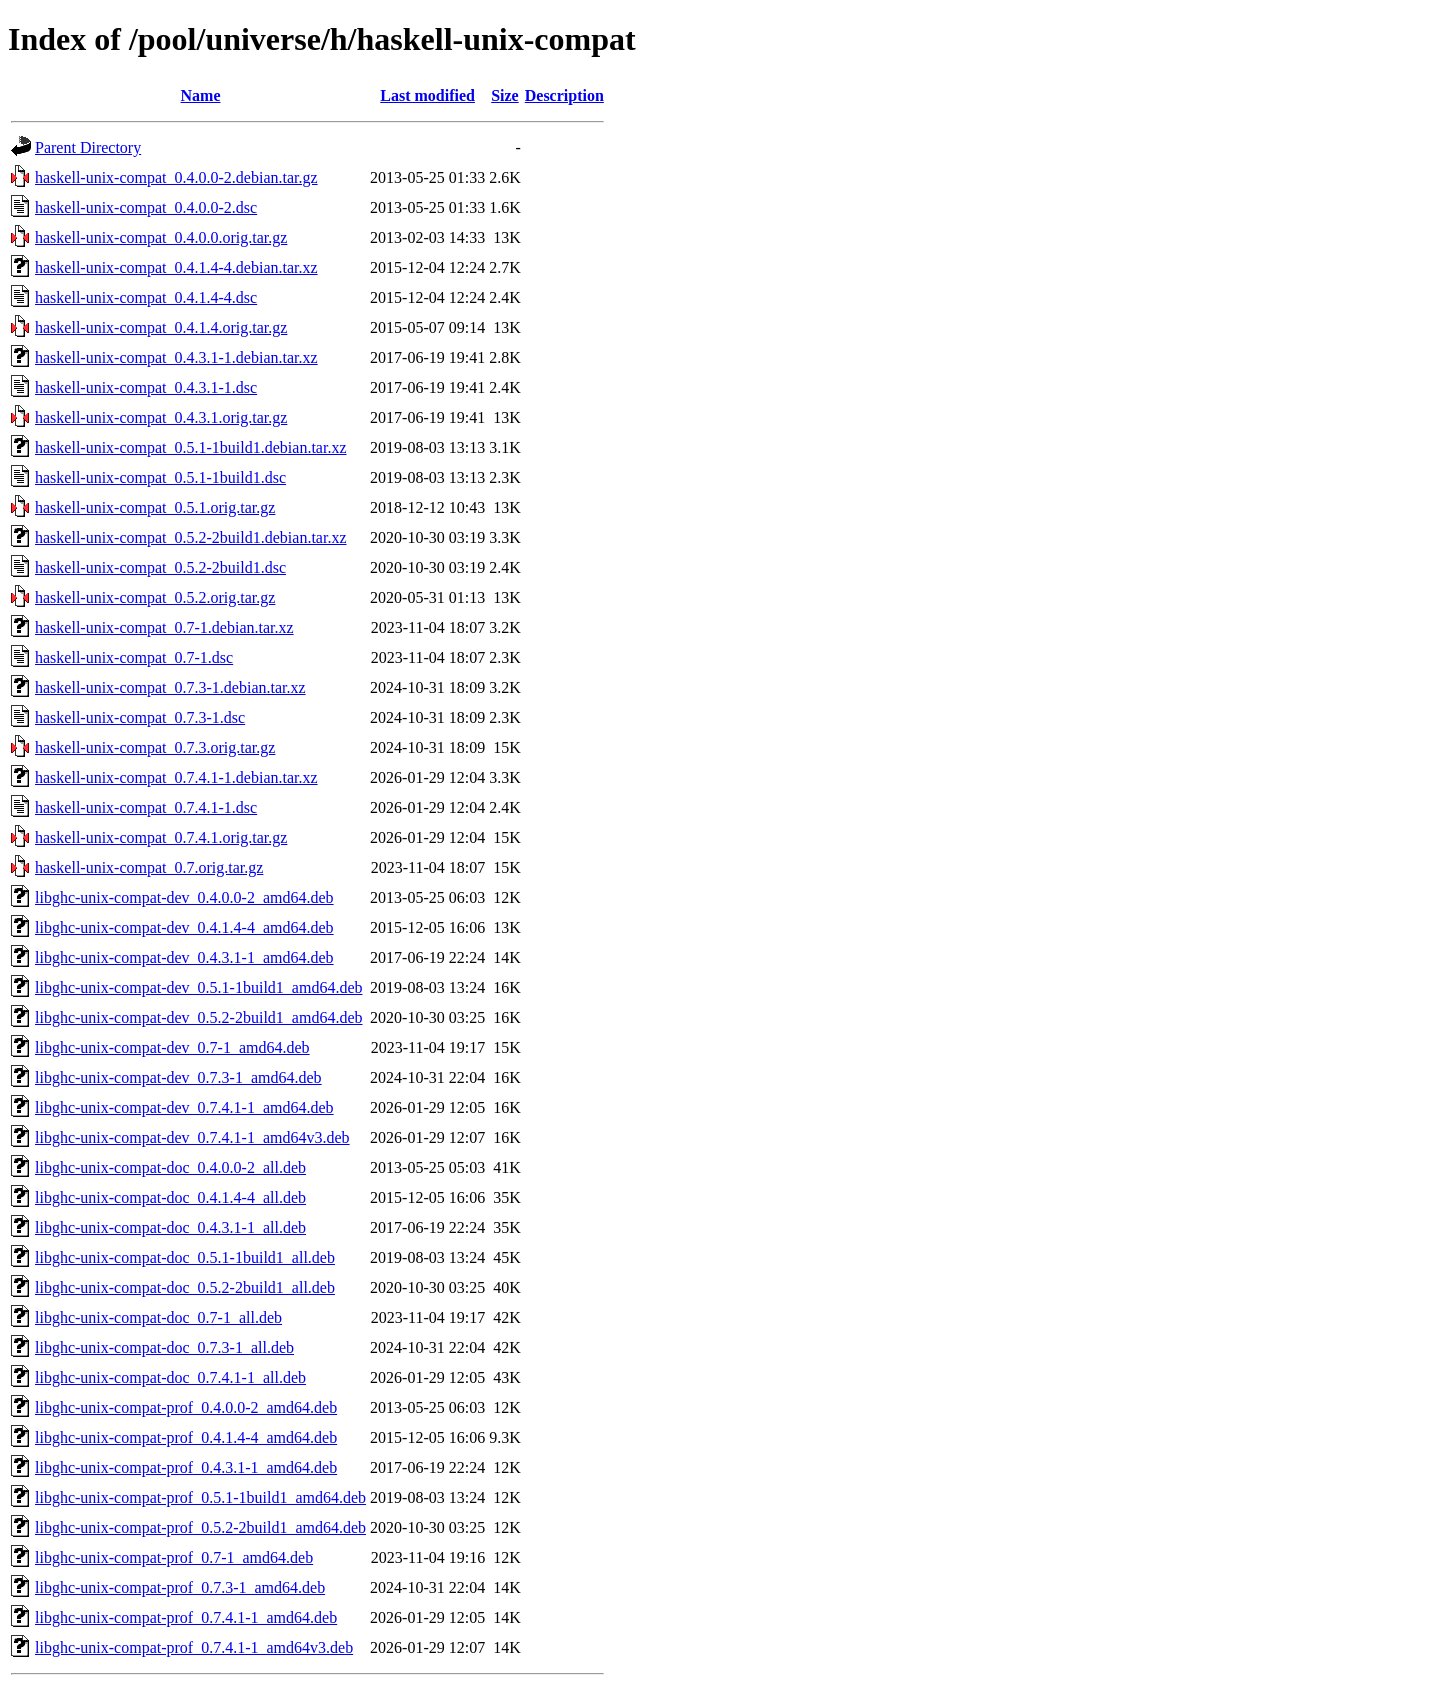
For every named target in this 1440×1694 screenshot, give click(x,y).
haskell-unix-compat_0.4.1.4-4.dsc (146, 297)
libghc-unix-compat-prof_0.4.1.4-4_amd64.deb (186, 1437)
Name (201, 95)
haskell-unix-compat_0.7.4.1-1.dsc (146, 807)
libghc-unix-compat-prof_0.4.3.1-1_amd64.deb (186, 1467)
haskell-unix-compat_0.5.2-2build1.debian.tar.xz (190, 537)
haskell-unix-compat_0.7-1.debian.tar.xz (164, 627)
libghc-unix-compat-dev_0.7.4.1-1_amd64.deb (184, 1107)
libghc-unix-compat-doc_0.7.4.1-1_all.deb (170, 1377)
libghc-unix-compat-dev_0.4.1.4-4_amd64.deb (184, 927)
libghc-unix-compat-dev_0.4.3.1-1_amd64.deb (184, 957)
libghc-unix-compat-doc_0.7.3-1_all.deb (164, 1347)
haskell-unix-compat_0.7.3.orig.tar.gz (155, 747)
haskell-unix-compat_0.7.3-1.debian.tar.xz (170, 687)
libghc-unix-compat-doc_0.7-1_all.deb (158, 1317)
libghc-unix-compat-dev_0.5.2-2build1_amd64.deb (198, 1017)
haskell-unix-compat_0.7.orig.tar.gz (149, 867)
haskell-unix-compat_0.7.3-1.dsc (140, 717)
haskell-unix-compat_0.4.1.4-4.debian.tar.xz (176, 267)
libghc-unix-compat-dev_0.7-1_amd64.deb (172, 1047)
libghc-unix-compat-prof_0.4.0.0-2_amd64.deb (186, 1407)
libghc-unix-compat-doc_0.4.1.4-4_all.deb (170, 1197)
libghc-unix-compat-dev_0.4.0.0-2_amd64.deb (184, 897)
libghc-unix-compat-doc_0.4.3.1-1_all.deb (170, 1227)
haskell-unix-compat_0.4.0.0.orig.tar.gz (161, 237)
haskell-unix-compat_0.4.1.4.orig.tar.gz (161, 327)
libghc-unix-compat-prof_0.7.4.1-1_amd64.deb (186, 1617)
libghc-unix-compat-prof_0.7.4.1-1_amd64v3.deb (194, 1647)
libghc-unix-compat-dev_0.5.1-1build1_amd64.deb (198, 987)
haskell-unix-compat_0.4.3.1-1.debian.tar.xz (176, 357)
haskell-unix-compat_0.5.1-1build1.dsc (160, 477)
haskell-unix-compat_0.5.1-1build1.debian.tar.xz (190, 447)
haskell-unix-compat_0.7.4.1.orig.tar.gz (161, 837)
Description (564, 95)
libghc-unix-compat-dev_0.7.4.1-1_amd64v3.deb (192, 1137)
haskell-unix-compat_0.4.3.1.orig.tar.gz (161, 417)
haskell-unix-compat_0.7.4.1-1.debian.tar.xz (176, 777)
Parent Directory (88, 147)
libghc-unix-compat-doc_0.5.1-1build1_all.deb (185, 1257)
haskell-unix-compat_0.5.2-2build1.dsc (160, 567)
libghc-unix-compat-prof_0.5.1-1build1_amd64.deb (200, 1497)
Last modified (427, 95)
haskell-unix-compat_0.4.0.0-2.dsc (146, 207)
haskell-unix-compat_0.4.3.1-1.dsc (146, 387)
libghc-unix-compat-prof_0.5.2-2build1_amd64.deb (200, 1527)
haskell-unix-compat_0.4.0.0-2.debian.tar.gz (176, 177)
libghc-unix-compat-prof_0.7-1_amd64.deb (174, 1557)
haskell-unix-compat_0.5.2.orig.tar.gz (155, 597)
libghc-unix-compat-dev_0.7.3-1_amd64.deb (178, 1077)
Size (505, 95)
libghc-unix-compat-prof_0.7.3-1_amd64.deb (180, 1587)
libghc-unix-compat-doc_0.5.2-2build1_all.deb (185, 1287)
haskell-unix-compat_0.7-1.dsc (134, 657)
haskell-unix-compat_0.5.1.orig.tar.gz (155, 507)
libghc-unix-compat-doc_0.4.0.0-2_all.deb (170, 1167)
